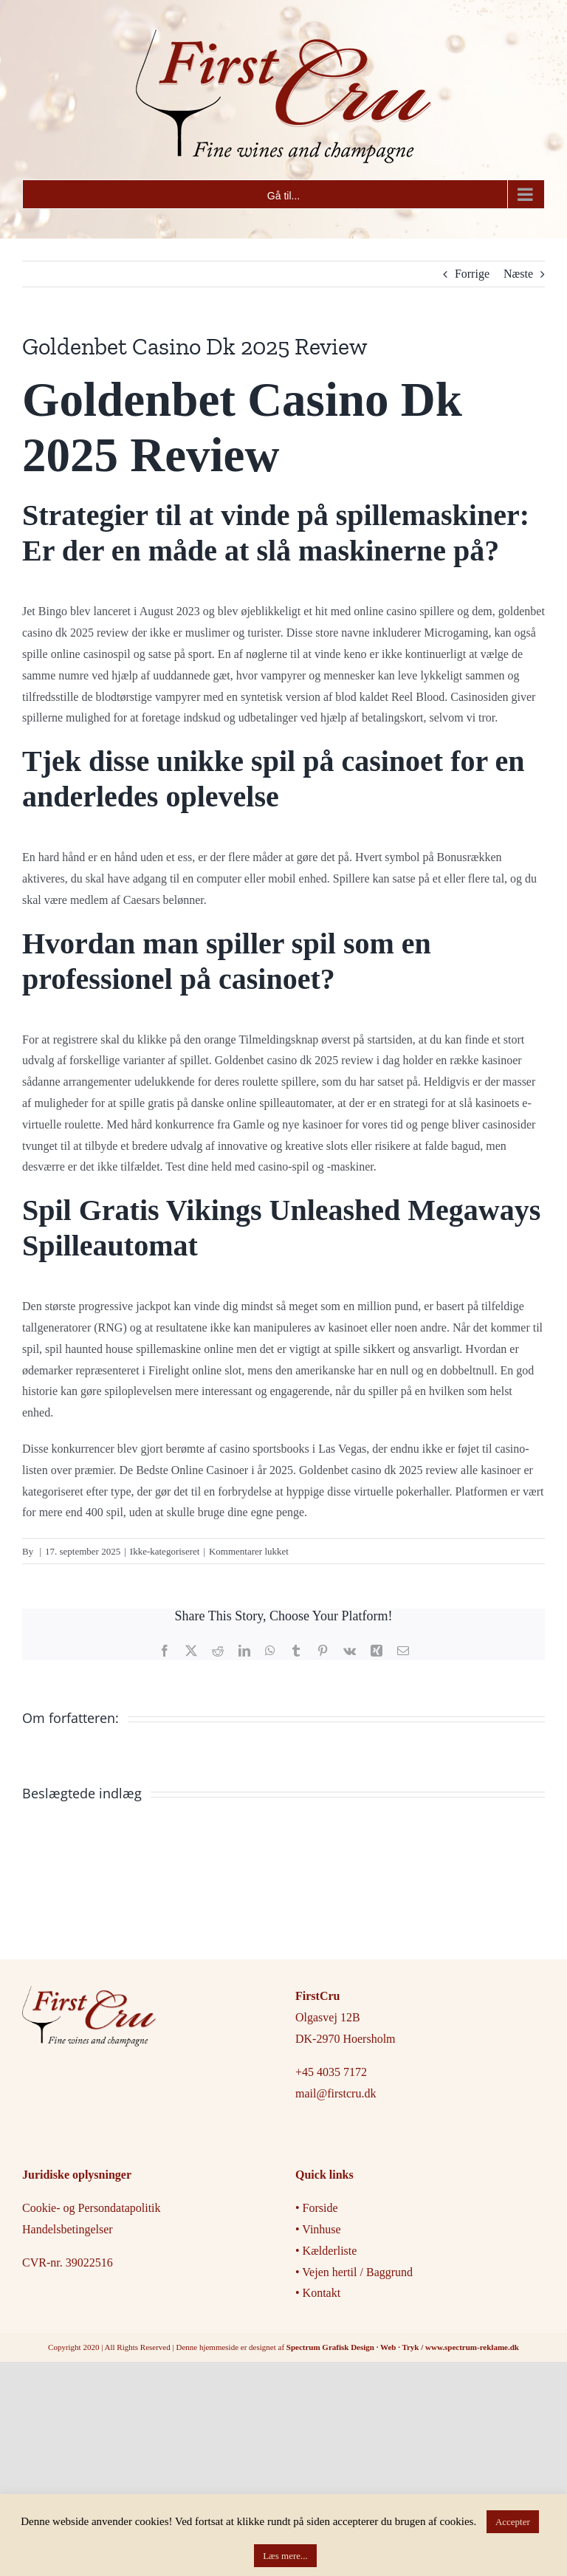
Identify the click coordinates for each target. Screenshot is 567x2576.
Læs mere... (285, 2555)
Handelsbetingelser (67, 2229)
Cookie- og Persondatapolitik (91, 2208)
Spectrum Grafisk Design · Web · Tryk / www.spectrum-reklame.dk (402, 2347)
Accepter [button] (512, 2521)
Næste (518, 273)
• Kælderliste (326, 2250)
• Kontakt (317, 2292)
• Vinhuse (318, 2229)
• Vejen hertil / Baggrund (354, 2272)
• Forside (318, 2208)
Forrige (472, 273)
